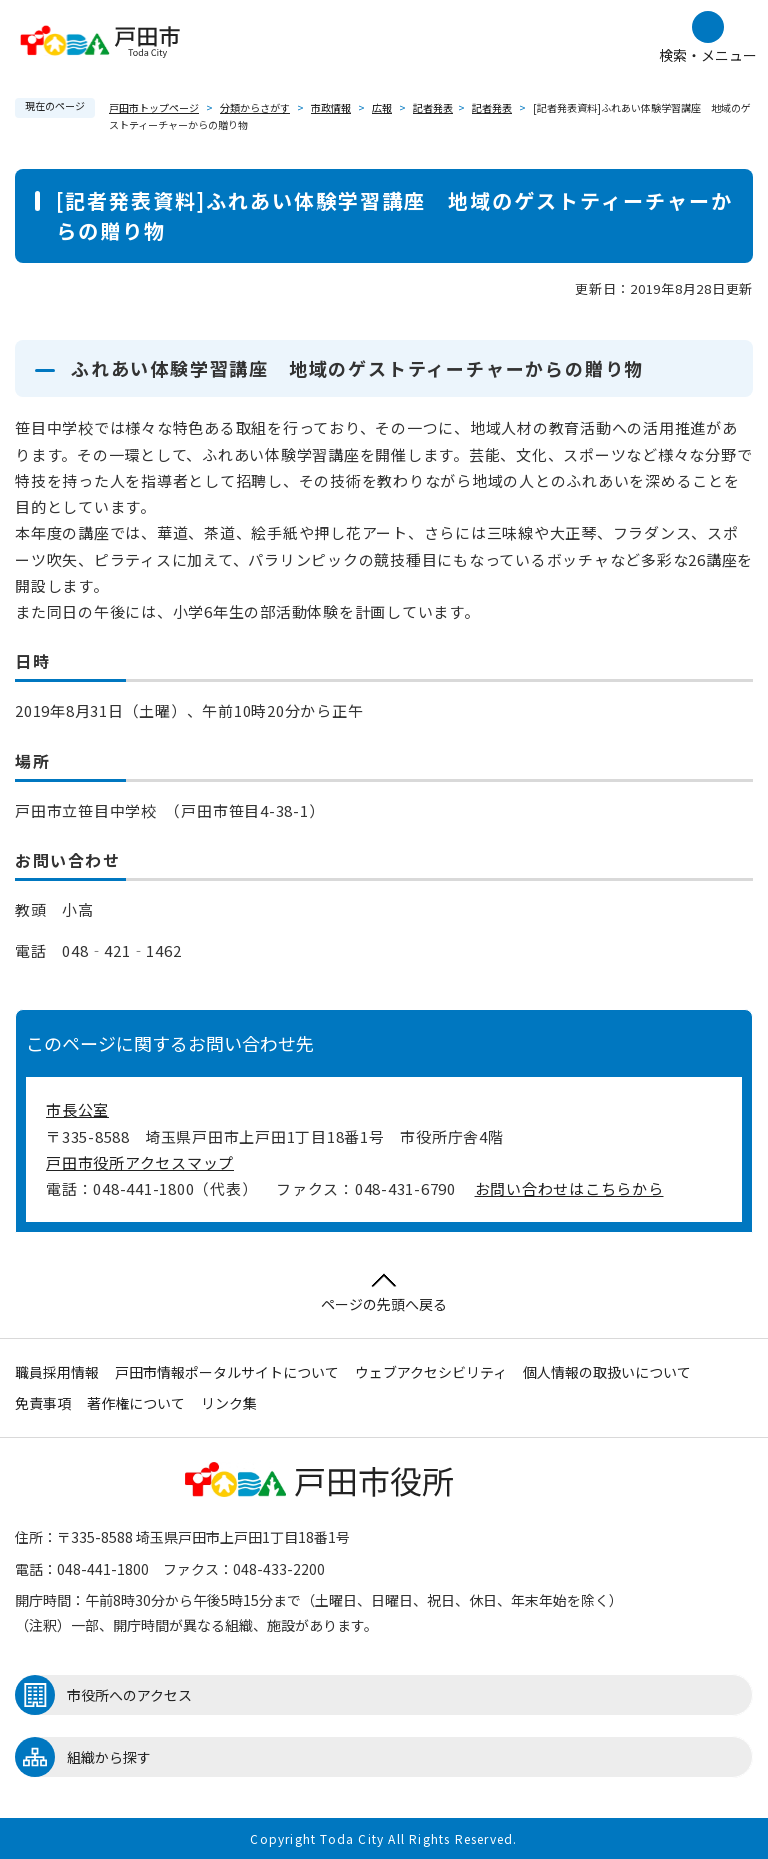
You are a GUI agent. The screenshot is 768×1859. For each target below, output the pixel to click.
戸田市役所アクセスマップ (140, 1162)
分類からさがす (255, 107)
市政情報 (331, 107)
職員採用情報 (57, 1372)
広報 (382, 107)
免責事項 (43, 1403)
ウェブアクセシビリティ (431, 1372)
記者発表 (433, 107)
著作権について (136, 1403)
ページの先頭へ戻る (384, 1293)
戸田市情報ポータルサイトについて (227, 1372)
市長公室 (77, 1109)
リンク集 (229, 1403)
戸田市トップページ (154, 107)
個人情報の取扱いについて (607, 1372)
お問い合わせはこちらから (569, 1188)
